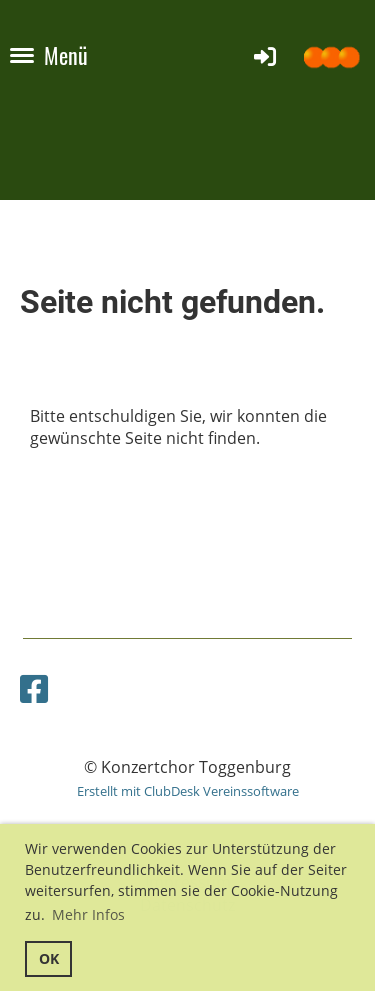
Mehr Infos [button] (88, 914)
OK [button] (49, 958)
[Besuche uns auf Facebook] (34, 688)
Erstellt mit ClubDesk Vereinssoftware (188, 791)
